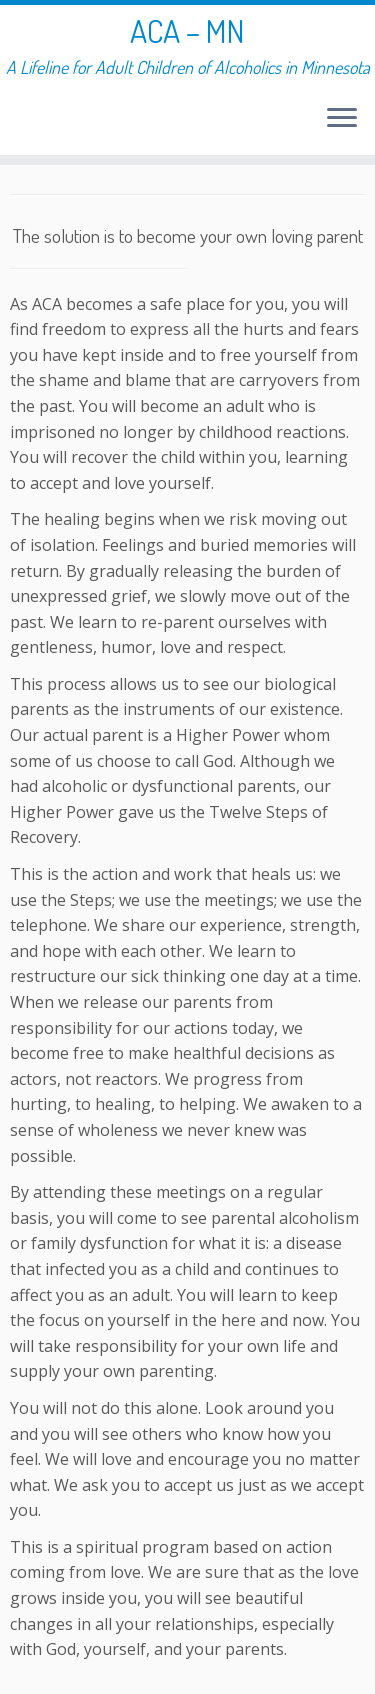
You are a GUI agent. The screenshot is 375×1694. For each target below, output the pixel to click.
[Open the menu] (342, 119)
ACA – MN (187, 31)
